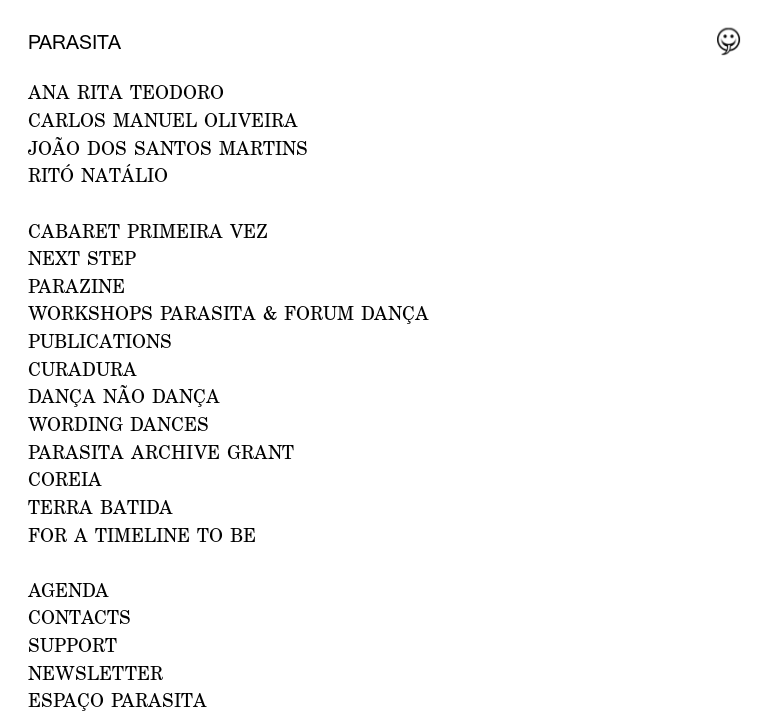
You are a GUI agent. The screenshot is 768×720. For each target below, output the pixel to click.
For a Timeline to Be (142, 534)
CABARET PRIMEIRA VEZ (148, 230)
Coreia (65, 478)
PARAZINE (76, 285)
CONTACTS (79, 616)
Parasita (74, 41)
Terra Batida (100, 506)
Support (72, 644)
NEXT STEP (82, 257)
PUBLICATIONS (100, 340)
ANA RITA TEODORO (126, 91)
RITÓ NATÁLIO (98, 174)
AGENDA (68, 589)
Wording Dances (118, 423)
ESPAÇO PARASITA (117, 699)
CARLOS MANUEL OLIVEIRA (163, 119)
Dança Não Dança (124, 395)
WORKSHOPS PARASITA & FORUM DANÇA (228, 312)
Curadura (82, 368)
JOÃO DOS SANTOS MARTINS (168, 147)
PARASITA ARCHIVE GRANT (161, 451)
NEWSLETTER (95, 672)
